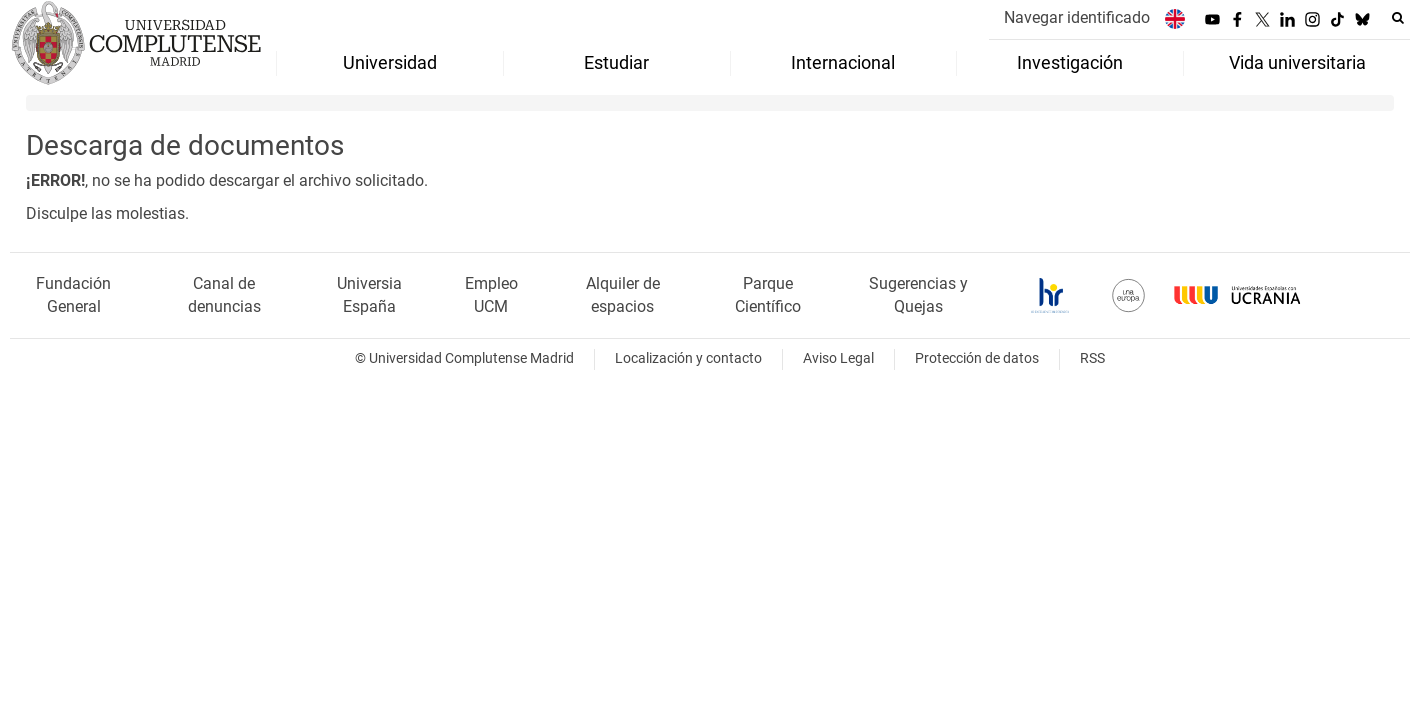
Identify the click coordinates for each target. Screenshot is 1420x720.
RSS (1092, 358)
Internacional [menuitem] (843, 63)
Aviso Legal (838, 358)
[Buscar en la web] (1398, 18)
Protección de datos (977, 358)
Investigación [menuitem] (1070, 63)
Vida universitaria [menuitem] (1297, 63)
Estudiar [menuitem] (616, 63)
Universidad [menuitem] (390, 63)
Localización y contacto (688, 358)
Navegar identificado (1077, 17)
